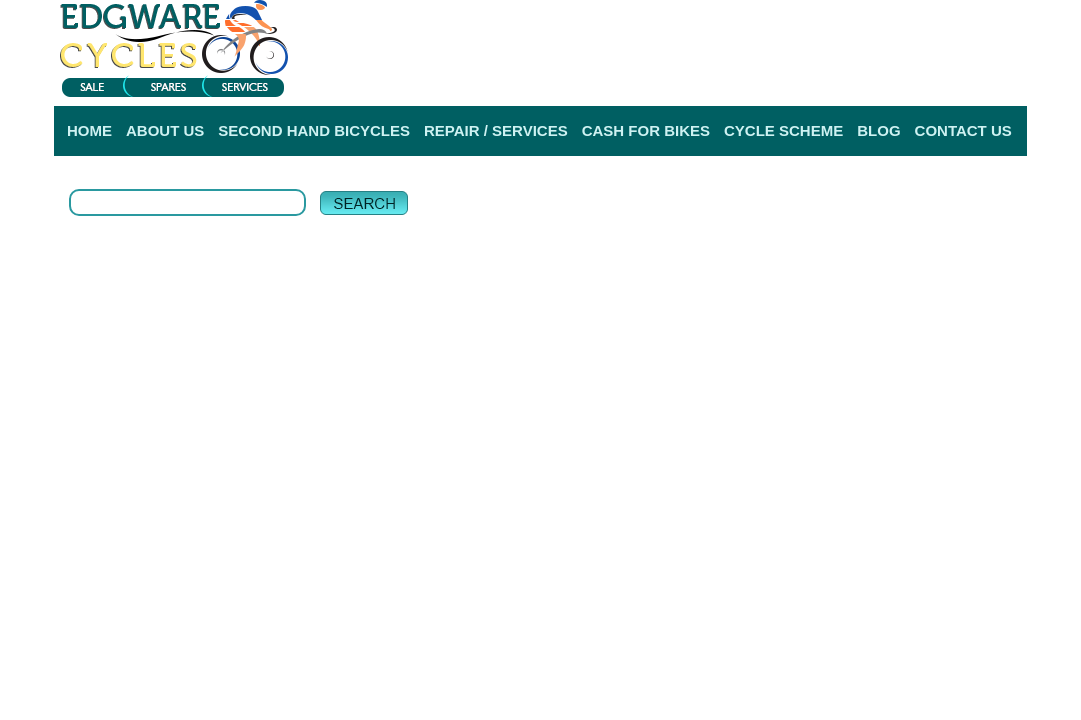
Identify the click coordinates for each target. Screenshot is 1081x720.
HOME (89, 130)
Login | (773, 79)
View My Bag (939, 20)
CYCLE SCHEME (783, 130)
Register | (833, 79)
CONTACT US (963, 130)
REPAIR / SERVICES (496, 130)
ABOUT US (165, 130)
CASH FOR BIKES (646, 130)
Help (1011, 79)
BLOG (878, 130)
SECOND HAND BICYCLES (314, 130)
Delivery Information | (930, 79)
